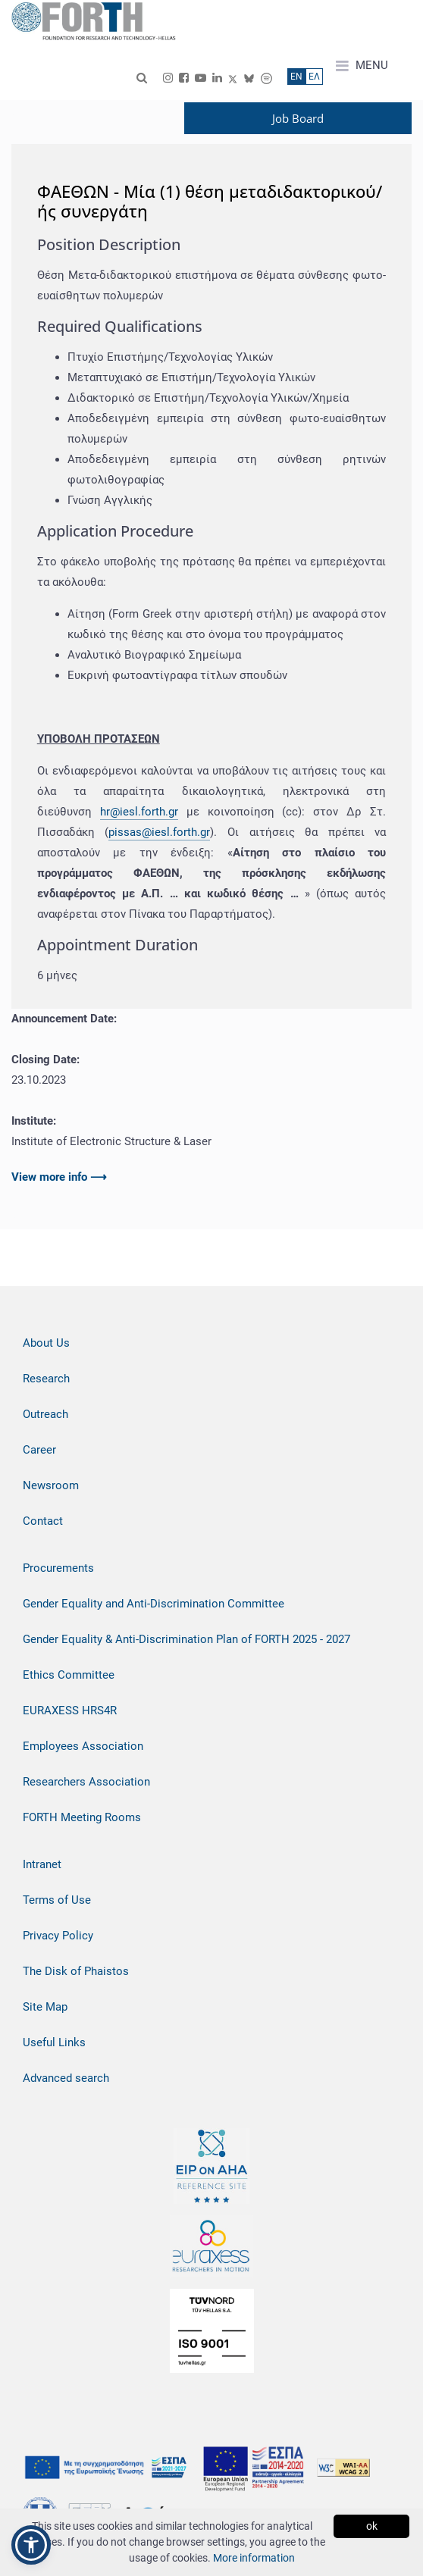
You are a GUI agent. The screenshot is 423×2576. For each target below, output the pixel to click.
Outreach (45, 1414)
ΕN (296, 76)
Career (39, 1450)
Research (46, 1378)
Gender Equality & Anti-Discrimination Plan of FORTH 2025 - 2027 (186, 1639)
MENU (362, 66)
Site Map (45, 2007)
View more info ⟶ (59, 1177)
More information (254, 2558)
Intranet (42, 1864)
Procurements (58, 1568)
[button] (31, 2545)
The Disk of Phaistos (76, 1971)
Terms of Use (57, 1900)
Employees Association (83, 1746)
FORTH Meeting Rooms (82, 1817)
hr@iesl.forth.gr (139, 811)
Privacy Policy (58, 1935)
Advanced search (66, 2078)
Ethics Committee (68, 1675)
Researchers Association (86, 1782)
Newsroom (51, 1485)
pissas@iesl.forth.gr (159, 832)
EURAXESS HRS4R (70, 1710)
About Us (46, 1343)
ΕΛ (314, 76)
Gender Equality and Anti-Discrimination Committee (153, 1603)
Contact (43, 1521)
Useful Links (54, 2042)
